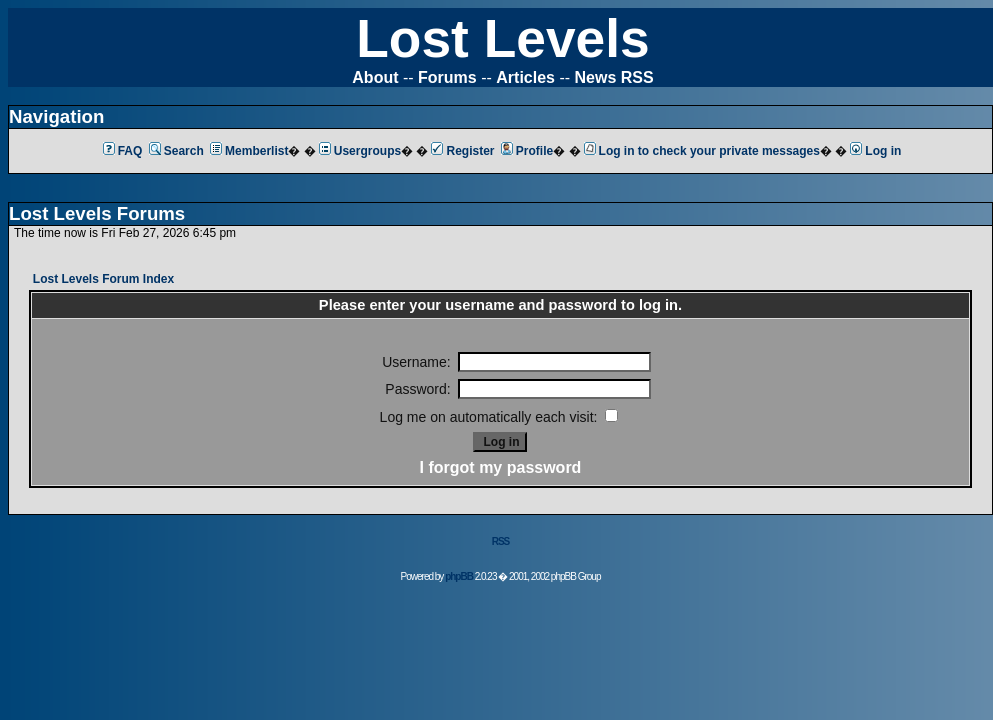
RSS (501, 541)
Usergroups (360, 151)
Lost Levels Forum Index (103, 279)
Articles (525, 77)
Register (462, 151)
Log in (875, 151)
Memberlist (249, 151)
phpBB (459, 576)
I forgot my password (501, 467)
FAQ (123, 151)
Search (176, 151)
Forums (447, 77)
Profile (527, 151)
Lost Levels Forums (97, 213)
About (375, 77)
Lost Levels (502, 38)
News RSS (614, 77)
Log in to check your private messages (702, 151)
